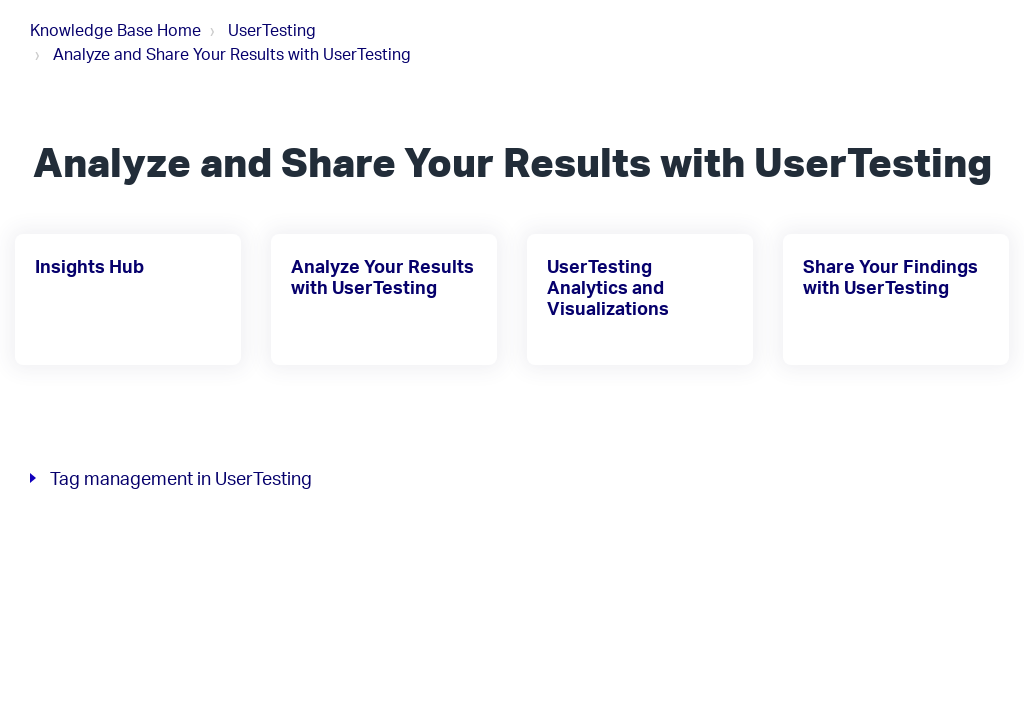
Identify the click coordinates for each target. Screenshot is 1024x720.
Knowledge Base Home (115, 30)
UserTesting (272, 30)
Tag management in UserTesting (181, 478)
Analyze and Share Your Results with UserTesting (232, 54)
